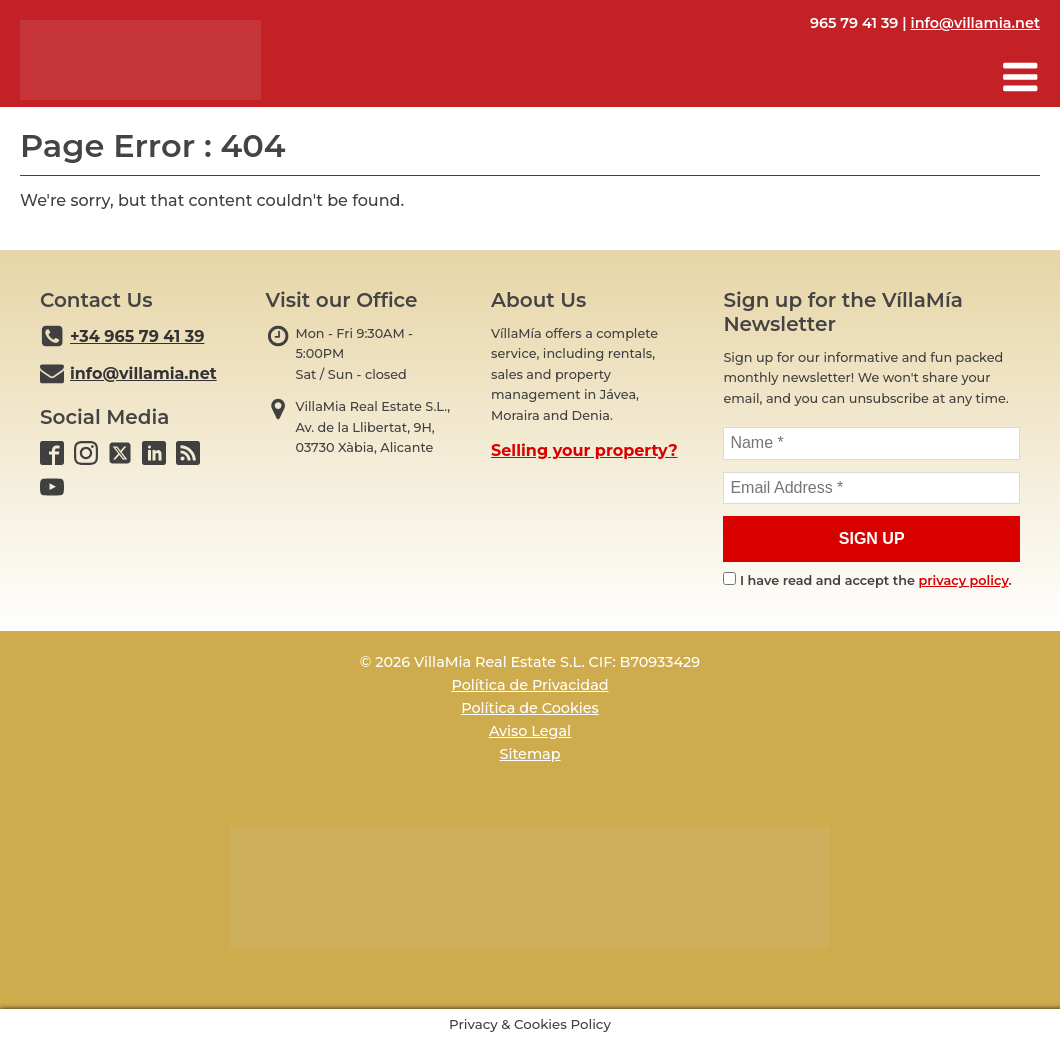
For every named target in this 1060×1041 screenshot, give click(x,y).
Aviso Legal (530, 731)
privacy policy (964, 580)
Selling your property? (584, 450)
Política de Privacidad (529, 685)
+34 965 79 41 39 (137, 336)
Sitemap (529, 754)
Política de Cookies (530, 708)
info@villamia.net (975, 23)
